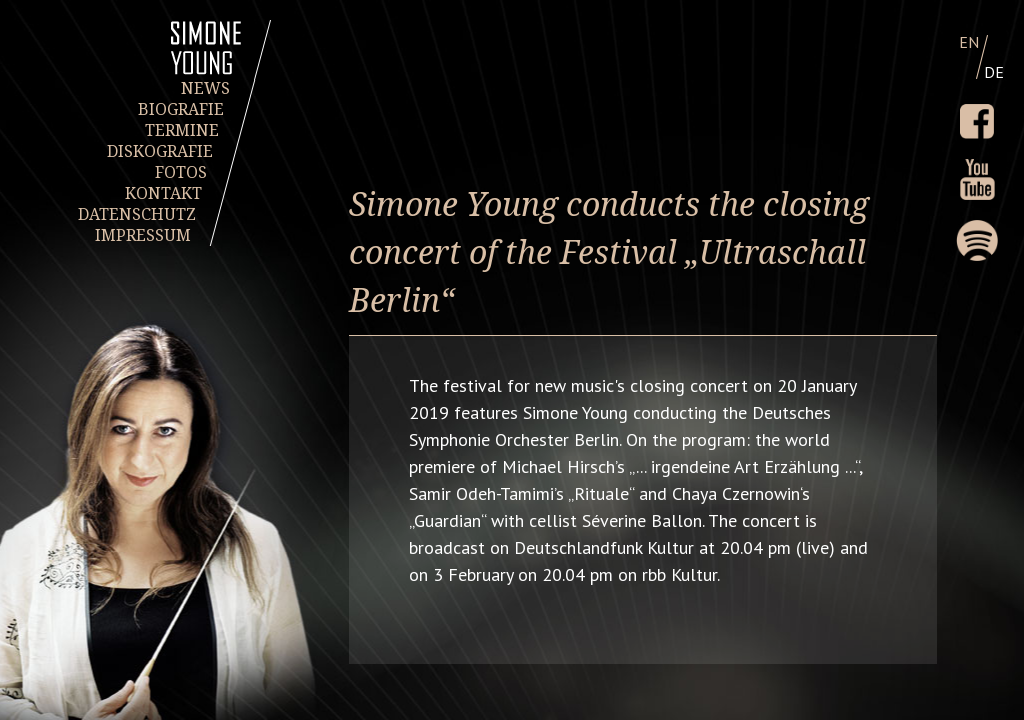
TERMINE (182, 130)
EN (969, 42)
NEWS (205, 88)
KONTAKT (163, 193)
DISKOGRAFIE (161, 151)
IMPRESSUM (143, 235)
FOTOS (182, 172)
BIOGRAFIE (182, 109)
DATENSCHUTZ (138, 214)
